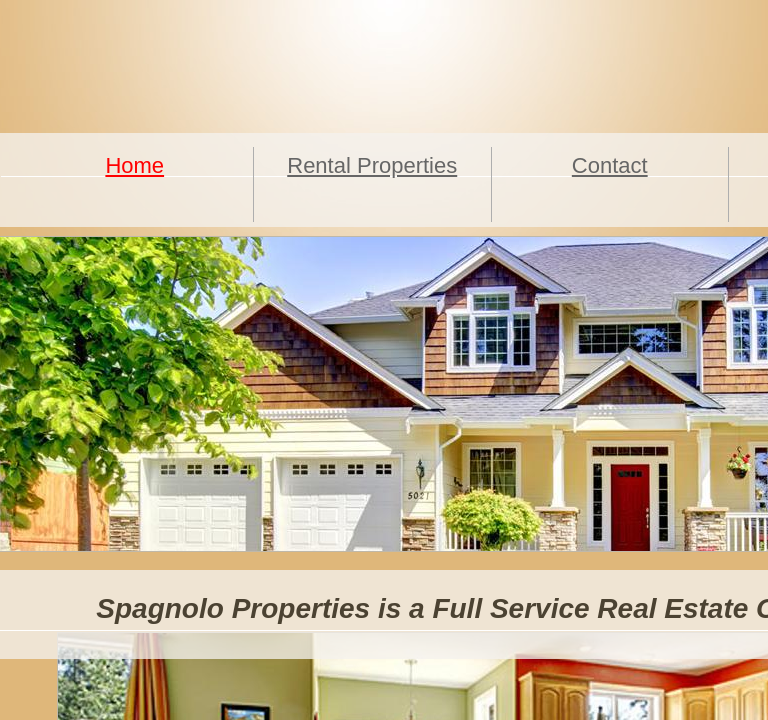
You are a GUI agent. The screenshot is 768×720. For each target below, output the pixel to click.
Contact (610, 165)
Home (134, 165)
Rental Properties (372, 165)
